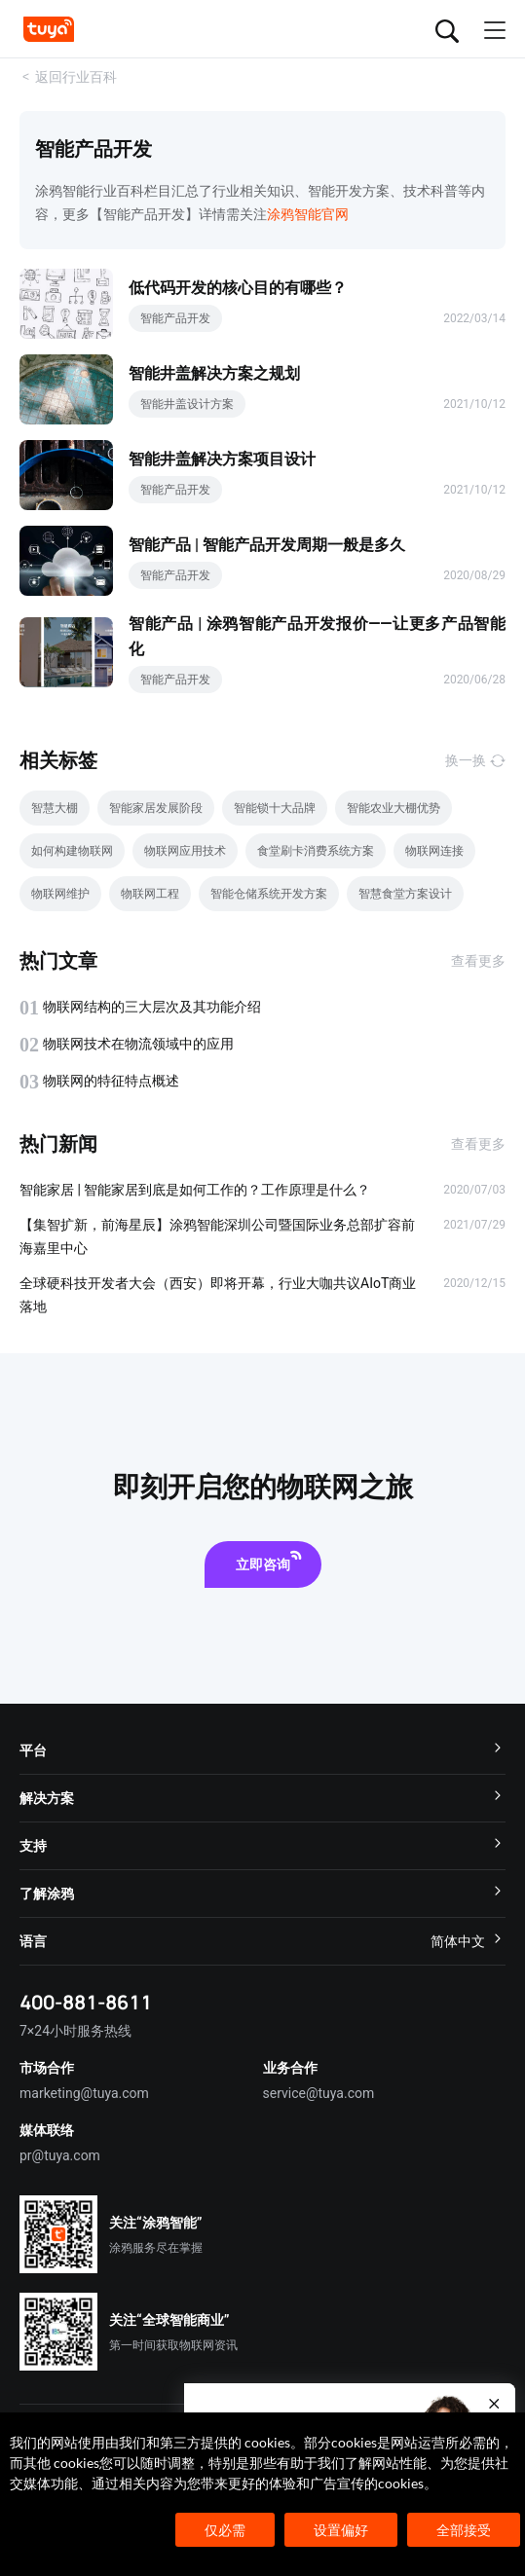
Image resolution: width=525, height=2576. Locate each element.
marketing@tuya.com (84, 2093)
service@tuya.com (319, 2093)
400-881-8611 (85, 2002)
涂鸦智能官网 (308, 214)
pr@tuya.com (59, 2155)
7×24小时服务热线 (75, 2031)
